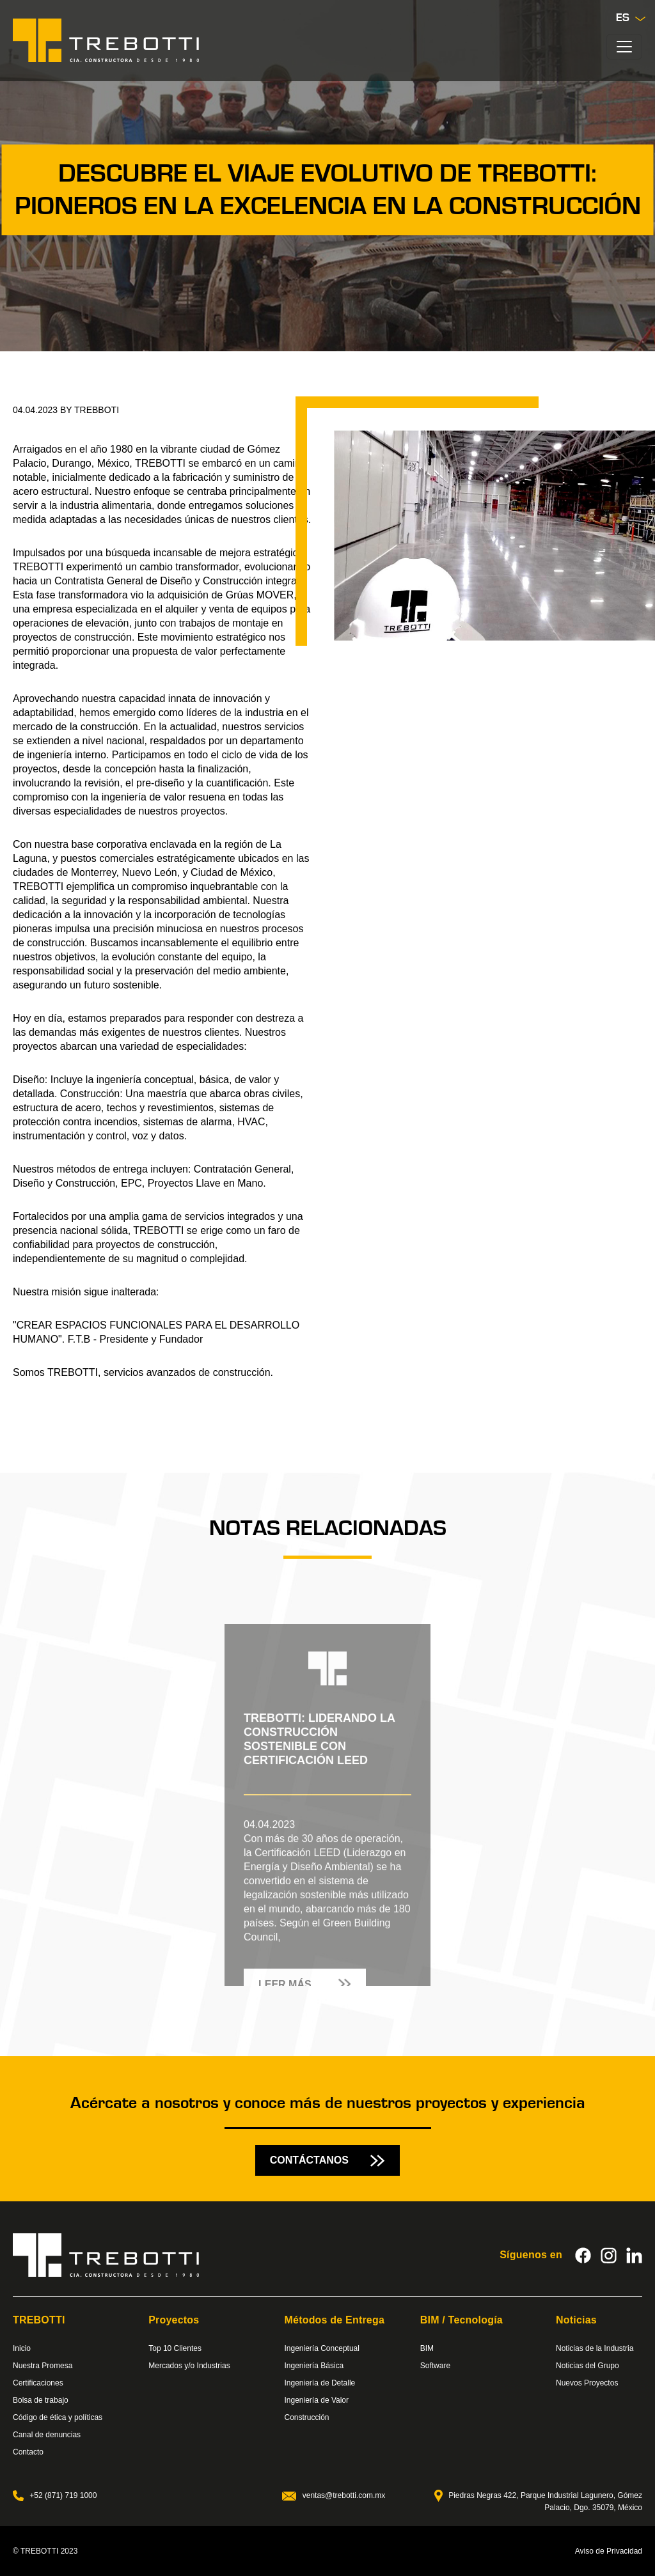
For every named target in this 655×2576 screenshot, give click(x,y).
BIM (427, 2348)
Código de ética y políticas (57, 2417)
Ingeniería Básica (314, 2365)
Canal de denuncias (47, 2434)
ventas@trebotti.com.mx (333, 2495)
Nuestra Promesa (42, 2365)
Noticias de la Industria (594, 2348)
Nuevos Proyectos (587, 2382)
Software (435, 2365)
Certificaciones (38, 2382)
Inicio (22, 2348)
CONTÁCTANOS (328, 2160)
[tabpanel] (327, 1788)
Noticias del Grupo (587, 2365)
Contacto (28, 2451)
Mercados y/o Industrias (189, 2365)
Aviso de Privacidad (608, 2551)
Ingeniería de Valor (317, 2400)
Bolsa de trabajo (40, 2400)
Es (630, 18)
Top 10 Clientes (174, 2348)
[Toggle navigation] (624, 46)
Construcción (307, 2417)
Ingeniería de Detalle (320, 2382)
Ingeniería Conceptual (322, 2348)
